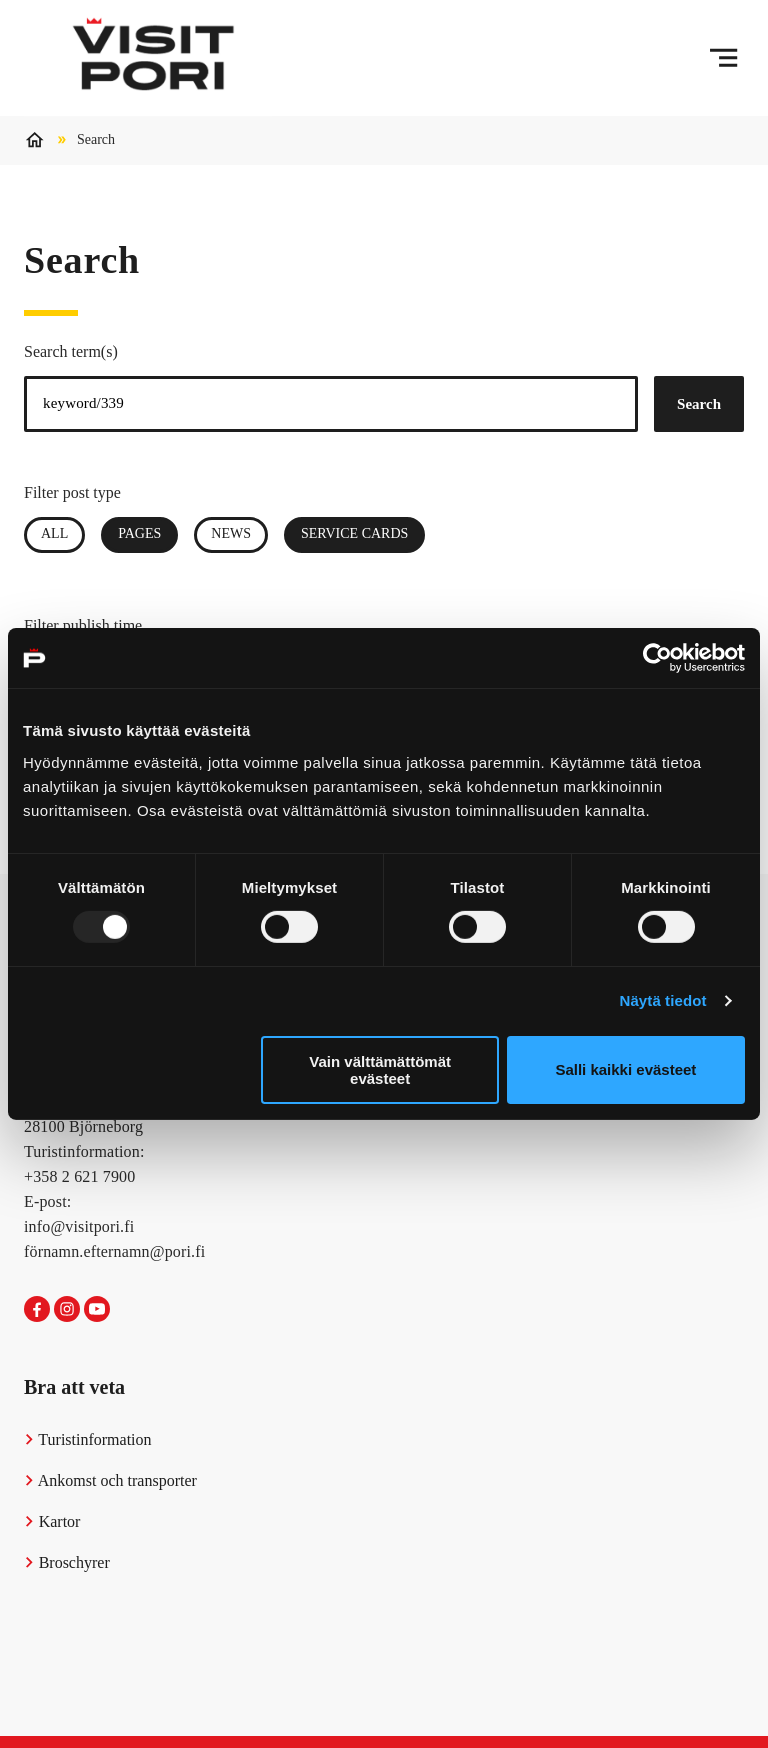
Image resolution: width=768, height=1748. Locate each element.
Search (699, 404)
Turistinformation (88, 1439)
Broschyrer (67, 1562)
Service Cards (354, 533)
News (231, 533)
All (54, 533)
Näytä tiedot (663, 1000)
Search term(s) (71, 351)
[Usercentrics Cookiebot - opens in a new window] (657, 658)
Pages (148, 533)
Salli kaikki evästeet (625, 1069)
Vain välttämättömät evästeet (380, 1070)
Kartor (52, 1521)
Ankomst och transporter (110, 1480)
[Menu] (723, 58)
